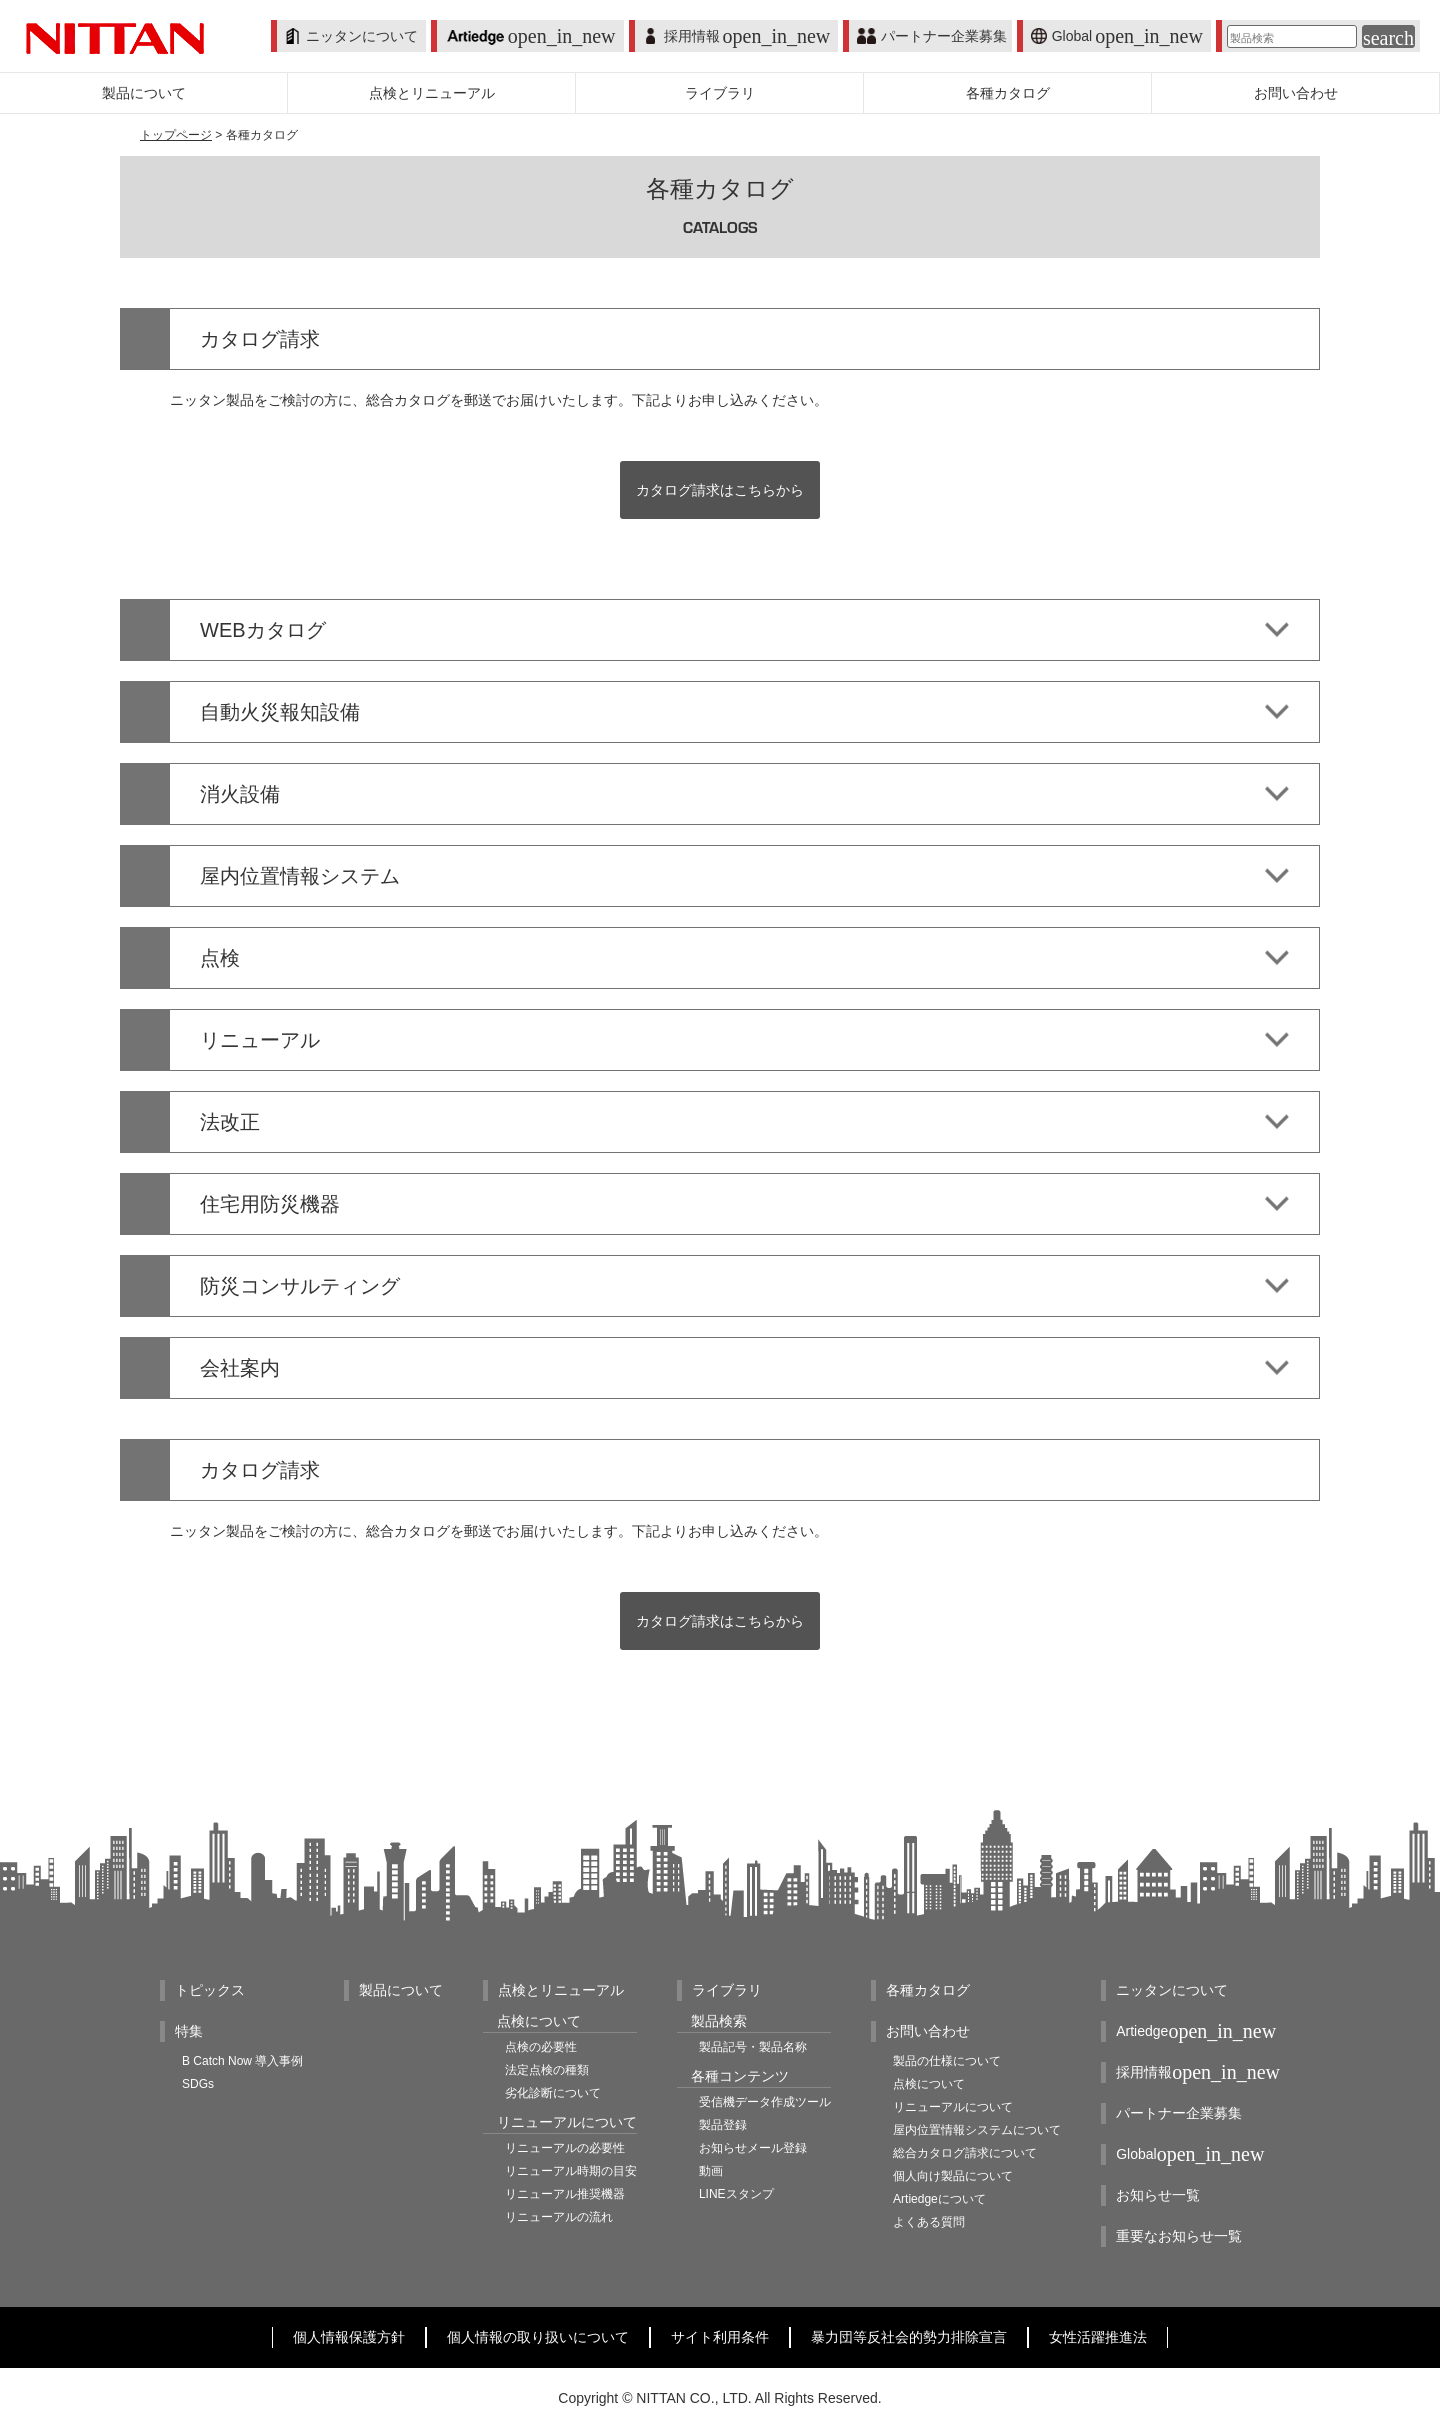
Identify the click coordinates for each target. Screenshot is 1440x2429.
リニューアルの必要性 (565, 2148)
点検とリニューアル (561, 1990)
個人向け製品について (953, 2176)
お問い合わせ (928, 2031)
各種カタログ (928, 1990)
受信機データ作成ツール (765, 2102)
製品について (401, 1990)
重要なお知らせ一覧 (1179, 2236)
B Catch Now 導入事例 (242, 2061)
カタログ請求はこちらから (720, 490)
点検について (929, 2084)
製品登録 (723, 2125)
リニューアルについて (953, 2107)
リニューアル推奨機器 (565, 2194)
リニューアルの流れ (559, 2217)
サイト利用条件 (720, 2337)
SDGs (198, 2084)
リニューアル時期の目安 (571, 2171)
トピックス (210, 1990)
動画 (711, 2171)
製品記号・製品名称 (753, 2047)
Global (1117, 36)
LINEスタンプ (736, 2194)
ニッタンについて (351, 36)
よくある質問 (929, 2222)
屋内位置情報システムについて (977, 2130)
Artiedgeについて (939, 2199)
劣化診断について (553, 2093)
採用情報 (737, 36)
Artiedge (1196, 2031)
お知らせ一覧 (1158, 2195)
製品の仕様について (947, 2061)
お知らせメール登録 (753, 2148)
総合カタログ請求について (965, 2153)
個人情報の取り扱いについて (538, 2337)
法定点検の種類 (547, 2070)
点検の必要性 (541, 2047)
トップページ (176, 135)
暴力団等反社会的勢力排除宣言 (909, 2337)
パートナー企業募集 (931, 36)
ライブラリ (727, 1990)
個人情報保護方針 (349, 2337)
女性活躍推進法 (1098, 2337)
